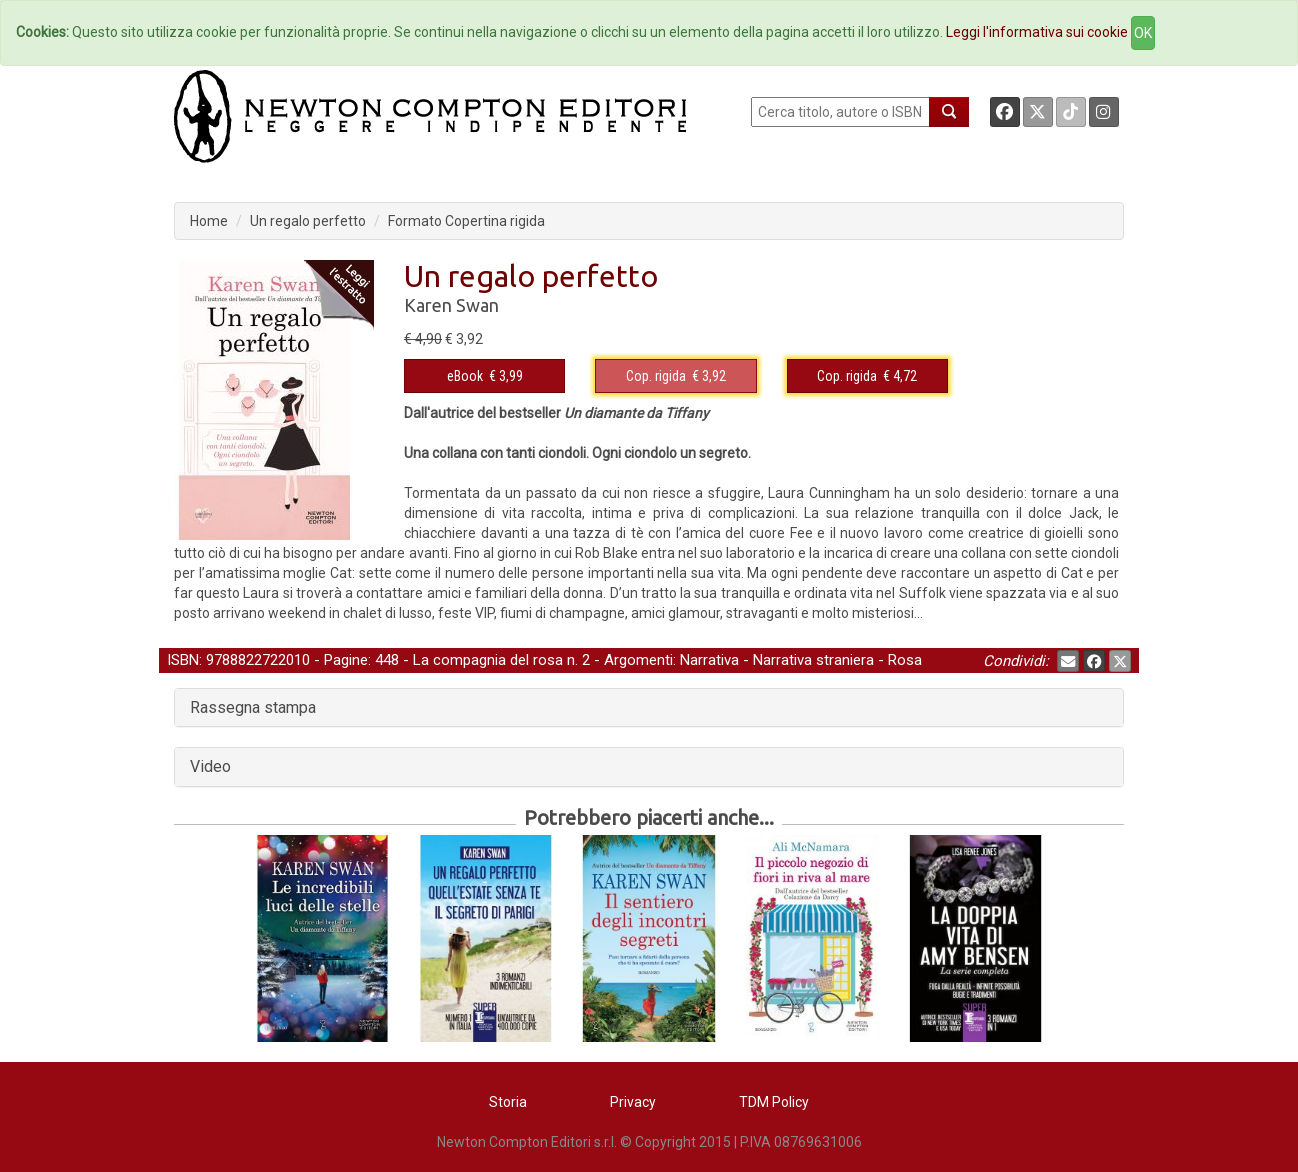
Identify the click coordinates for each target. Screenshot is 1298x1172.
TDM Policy (774, 1102)
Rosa (905, 660)
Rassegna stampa (253, 707)
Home (209, 221)
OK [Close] (1143, 33)
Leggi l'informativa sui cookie (1037, 32)
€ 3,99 (485, 376)
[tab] (649, 708)
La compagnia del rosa (488, 660)
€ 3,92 (676, 376)
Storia (508, 1102)
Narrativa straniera (813, 660)
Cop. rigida (656, 376)
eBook (465, 376)
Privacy (633, 1102)
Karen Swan (451, 305)
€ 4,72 (867, 376)
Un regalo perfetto (308, 221)
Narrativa (709, 660)
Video (210, 766)
